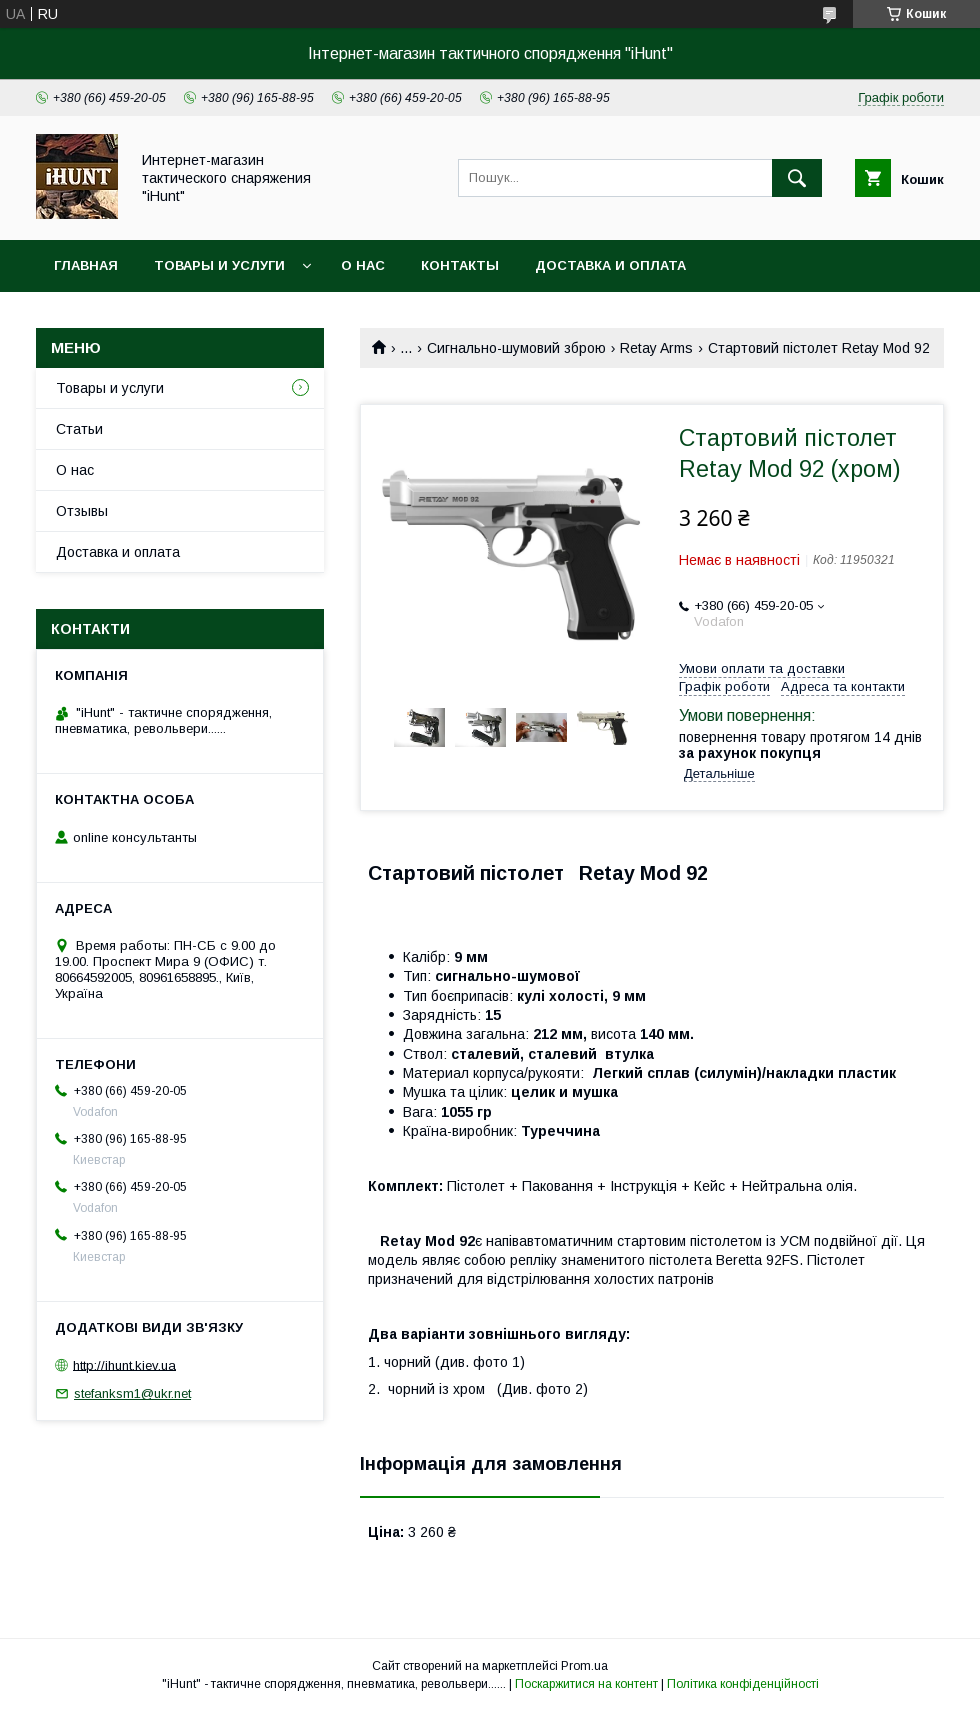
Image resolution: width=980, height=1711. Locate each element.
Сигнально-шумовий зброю (516, 348)
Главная (86, 265)
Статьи (79, 429)
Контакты (460, 265)
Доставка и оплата (610, 265)
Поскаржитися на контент (586, 1684)
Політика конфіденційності (743, 1684)
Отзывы (82, 511)
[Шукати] (797, 178)
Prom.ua (584, 1666)
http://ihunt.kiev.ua (124, 1364)
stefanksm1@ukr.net (132, 1393)
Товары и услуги (219, 265)
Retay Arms (656, 348)
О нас (363, 265)
